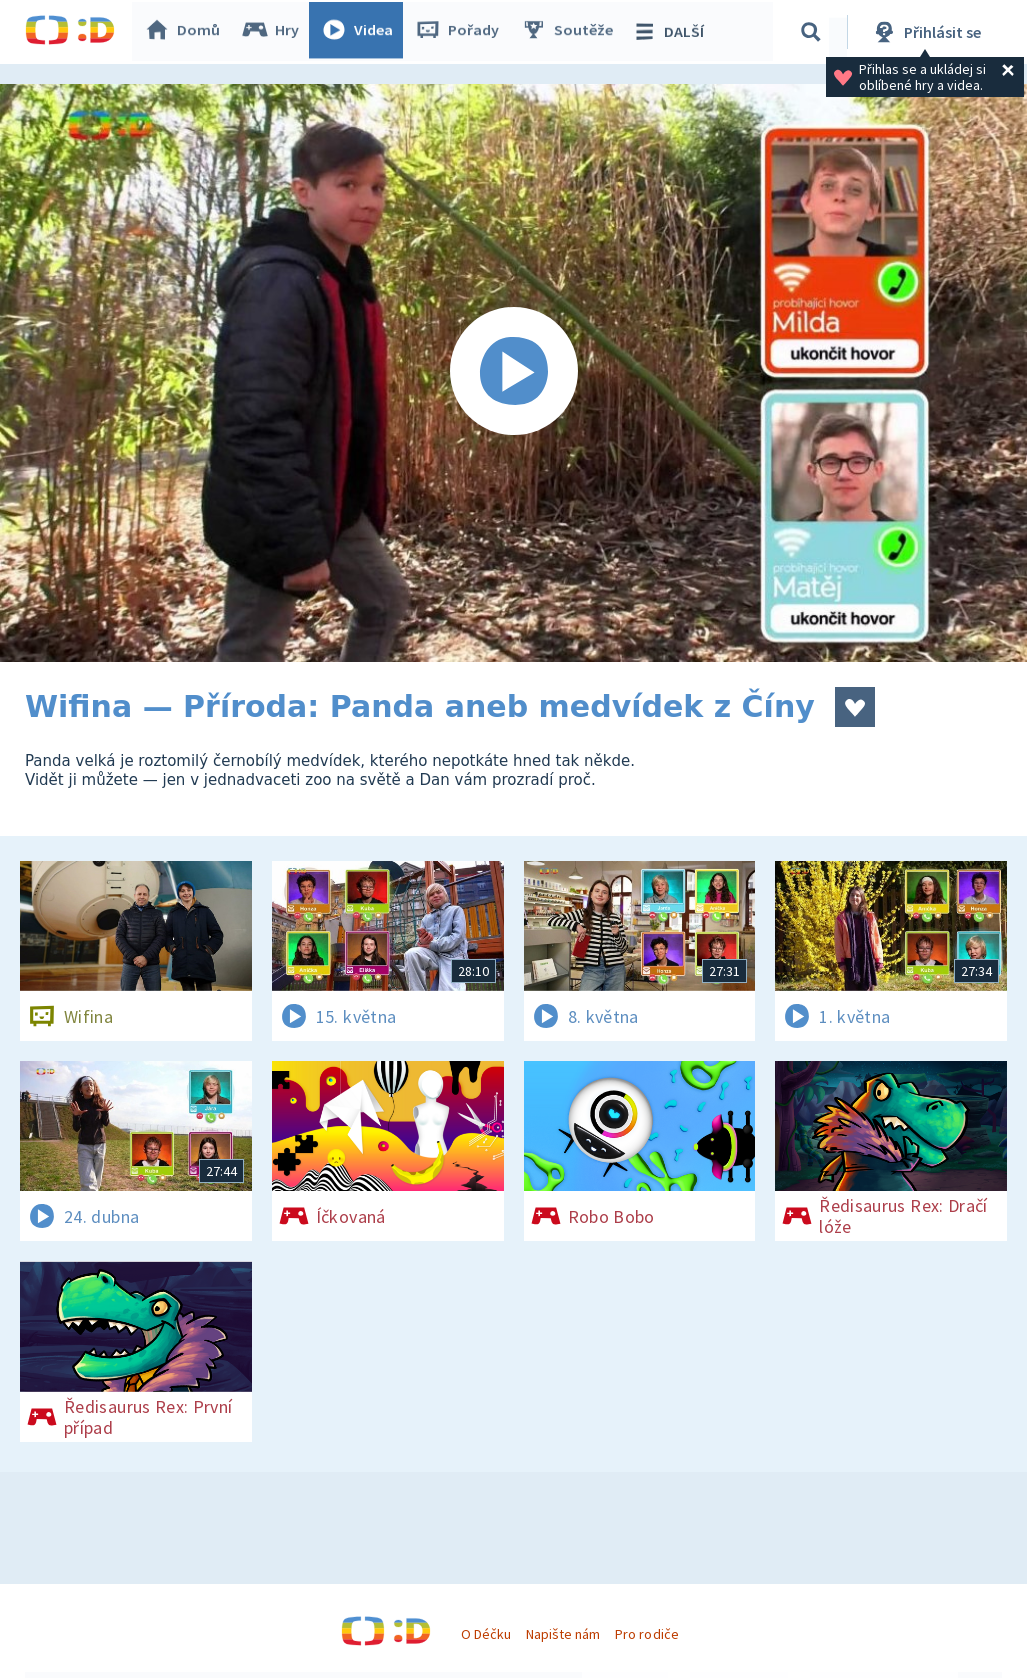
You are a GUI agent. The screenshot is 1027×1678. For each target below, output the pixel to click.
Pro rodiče (646, 1634)
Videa (361, 32)
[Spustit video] (513, 373)
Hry (274, 32)
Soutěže (571, 32)
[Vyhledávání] (814, 32)
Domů (186, 32)
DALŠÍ (671, 32)
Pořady (461, 32)
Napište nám (563, 1634)
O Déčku (486, 1634)
